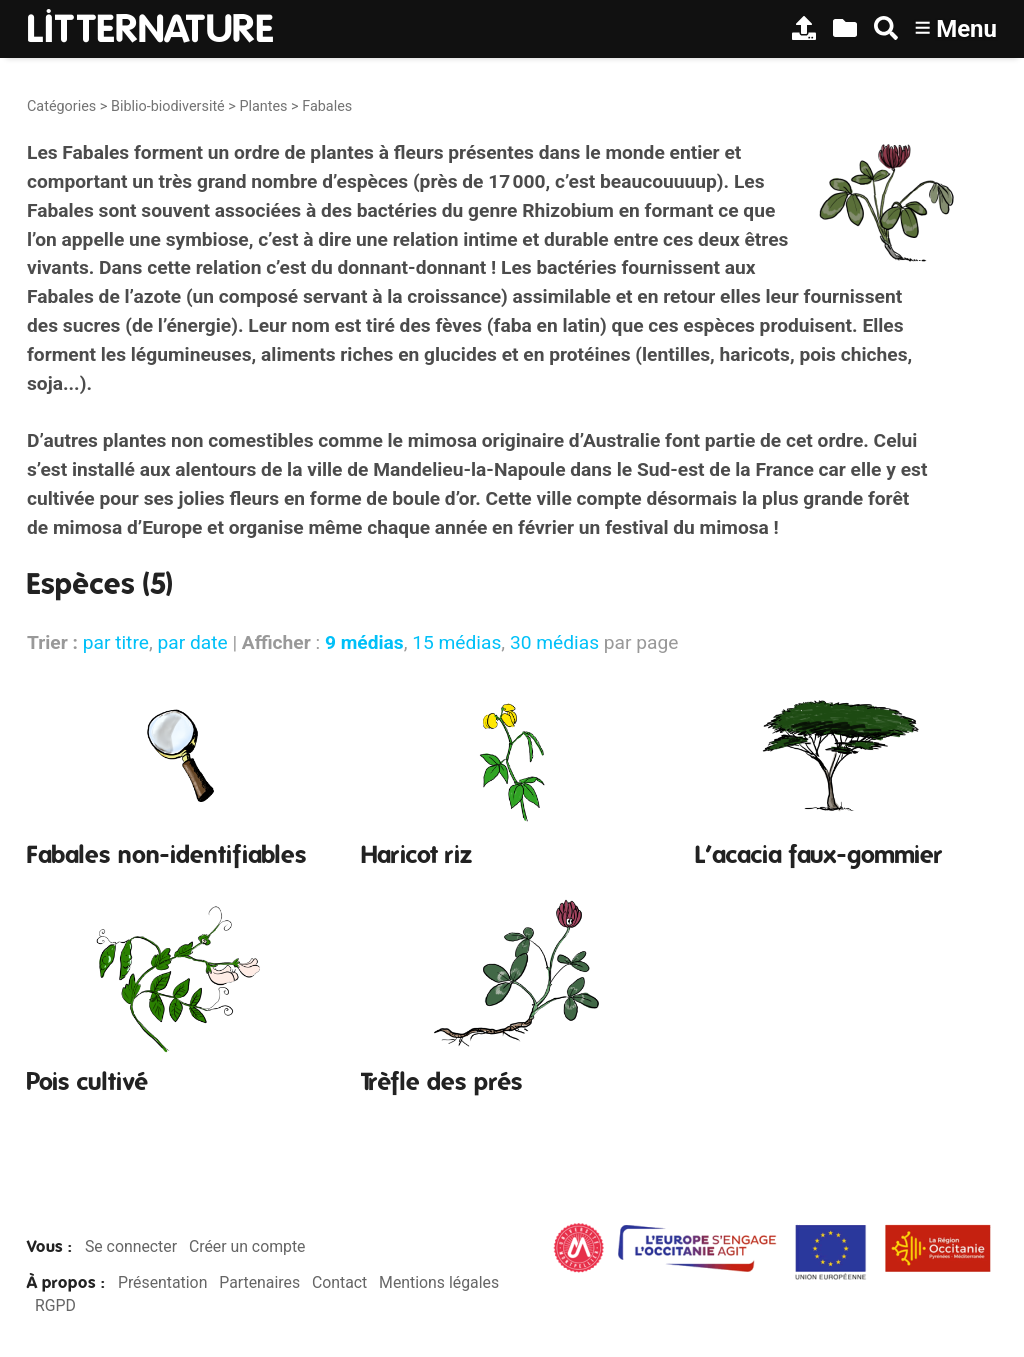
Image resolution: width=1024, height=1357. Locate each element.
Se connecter (131, 1246)
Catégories (61, 106)
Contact (339, 1282)
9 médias (364, 642)
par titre (116, 642)
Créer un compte (247, 1246)
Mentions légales (439, 1282)
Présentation (162, 1282)
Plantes (263, 106)
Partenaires (259, 1282)
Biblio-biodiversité (168, 106)
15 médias (456, 642)
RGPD (55, 1305)
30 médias (554, 642)
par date (192, 642)
